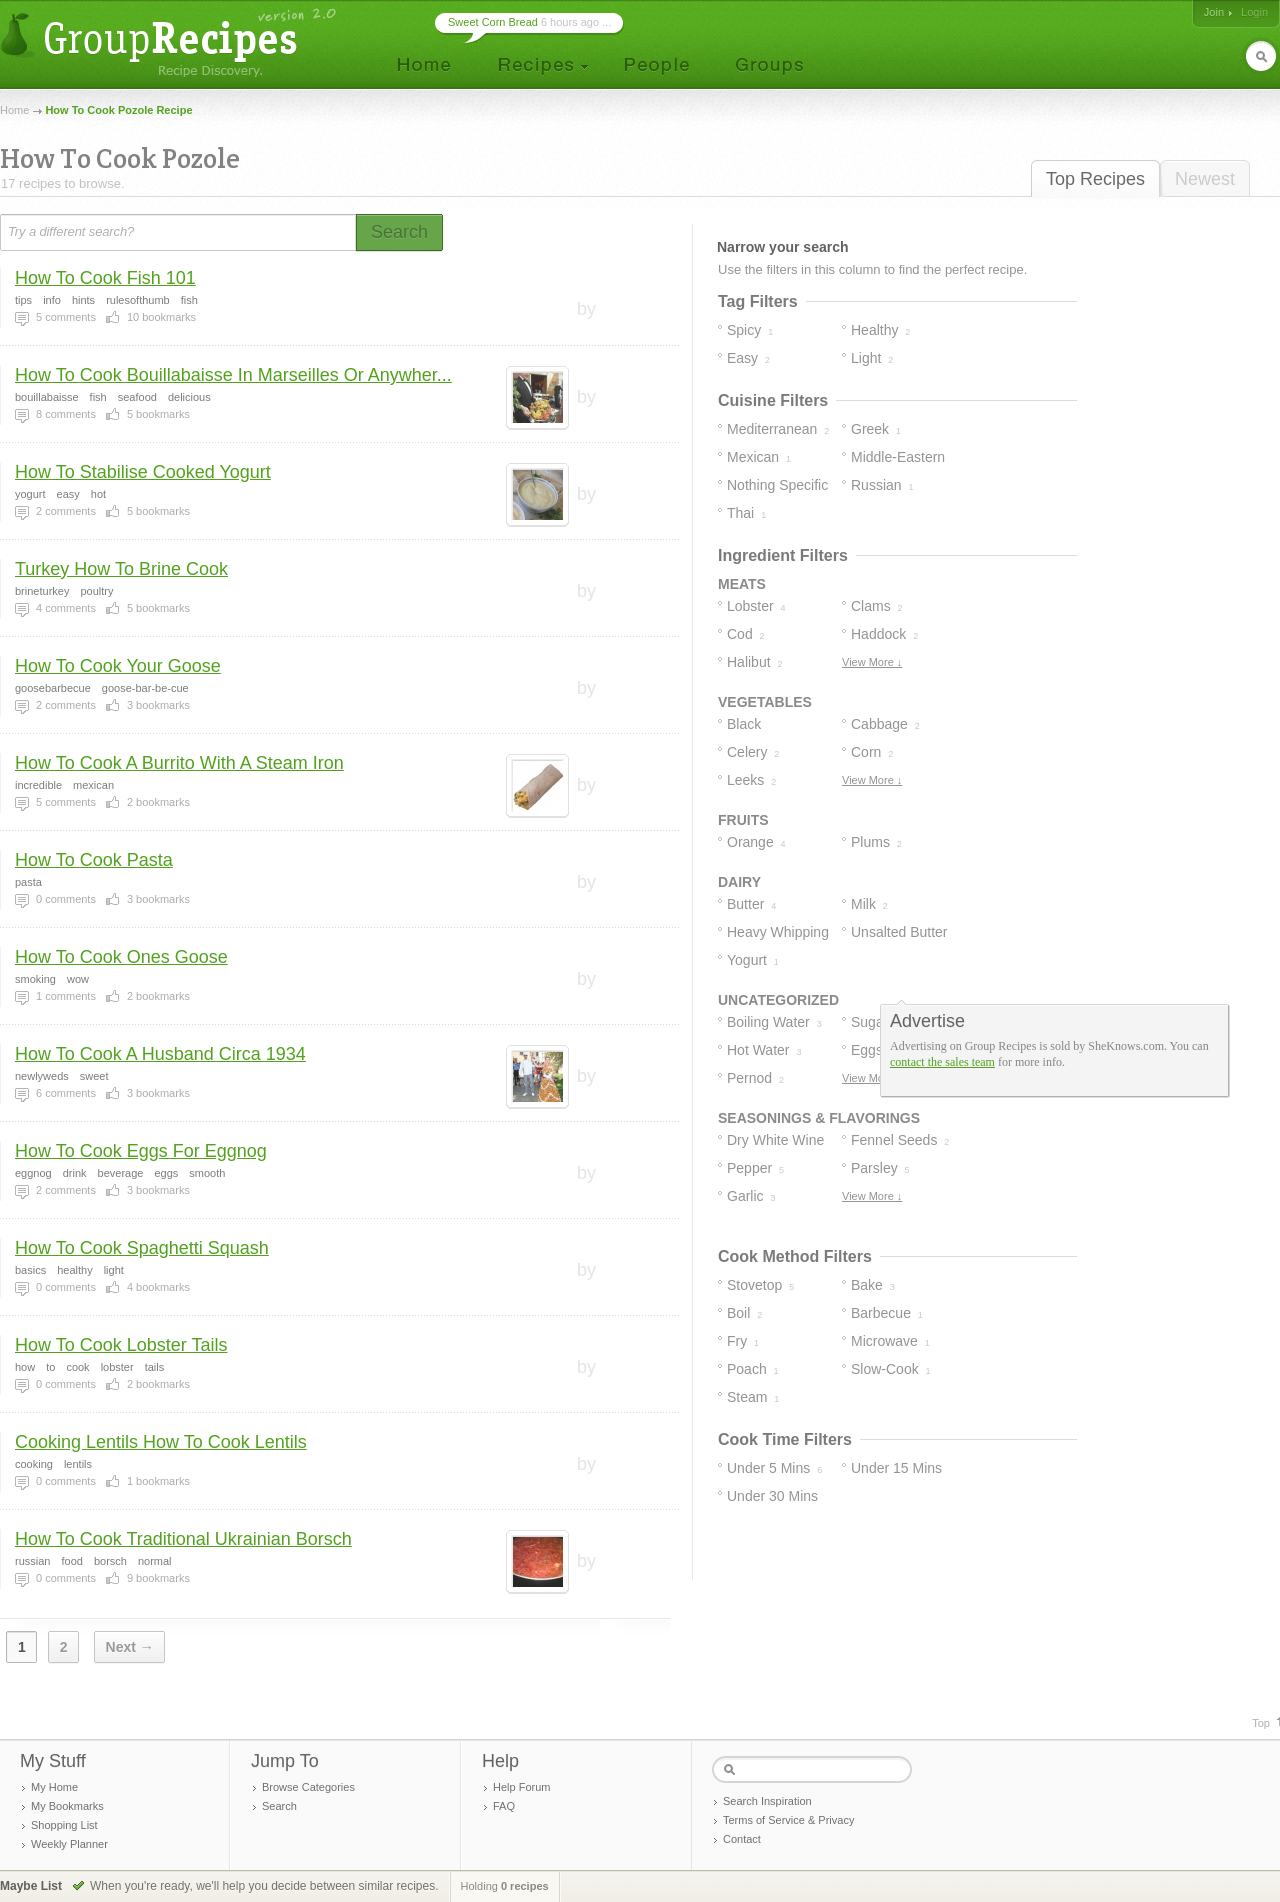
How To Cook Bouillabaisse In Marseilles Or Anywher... (233, 375)
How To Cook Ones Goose (121, 957)
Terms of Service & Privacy (788, 1820)
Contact (742, 1839)
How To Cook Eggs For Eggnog (141, 1151)
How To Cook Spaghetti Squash (142, 1248)
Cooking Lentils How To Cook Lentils (161, 1442)
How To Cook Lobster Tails (121, 1345)
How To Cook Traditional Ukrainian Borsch (183, 1539)
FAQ (504, 1806)
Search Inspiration (767, 1801)
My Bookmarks (67, 1806)
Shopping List (64, 1825)
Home (14, 110)
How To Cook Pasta (94, 860)
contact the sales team (942, 1062)
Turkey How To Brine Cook (121, 569)
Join (1214, 12)
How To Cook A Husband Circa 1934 (160, 1054)
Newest (1205, 179)
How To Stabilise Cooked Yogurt (143, 472)
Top (1261, 1723)
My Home (54, 1787)
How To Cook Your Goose (118, 666)
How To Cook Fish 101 (105, 278)
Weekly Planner (69, 1844)
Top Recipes (1095, 179)
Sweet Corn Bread (493, 22)
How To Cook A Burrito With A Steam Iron (179, 763)
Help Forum (521, 1787)
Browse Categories (308, 1787)
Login (1254, 12)
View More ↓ (872, 662)
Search (279, 1806)
